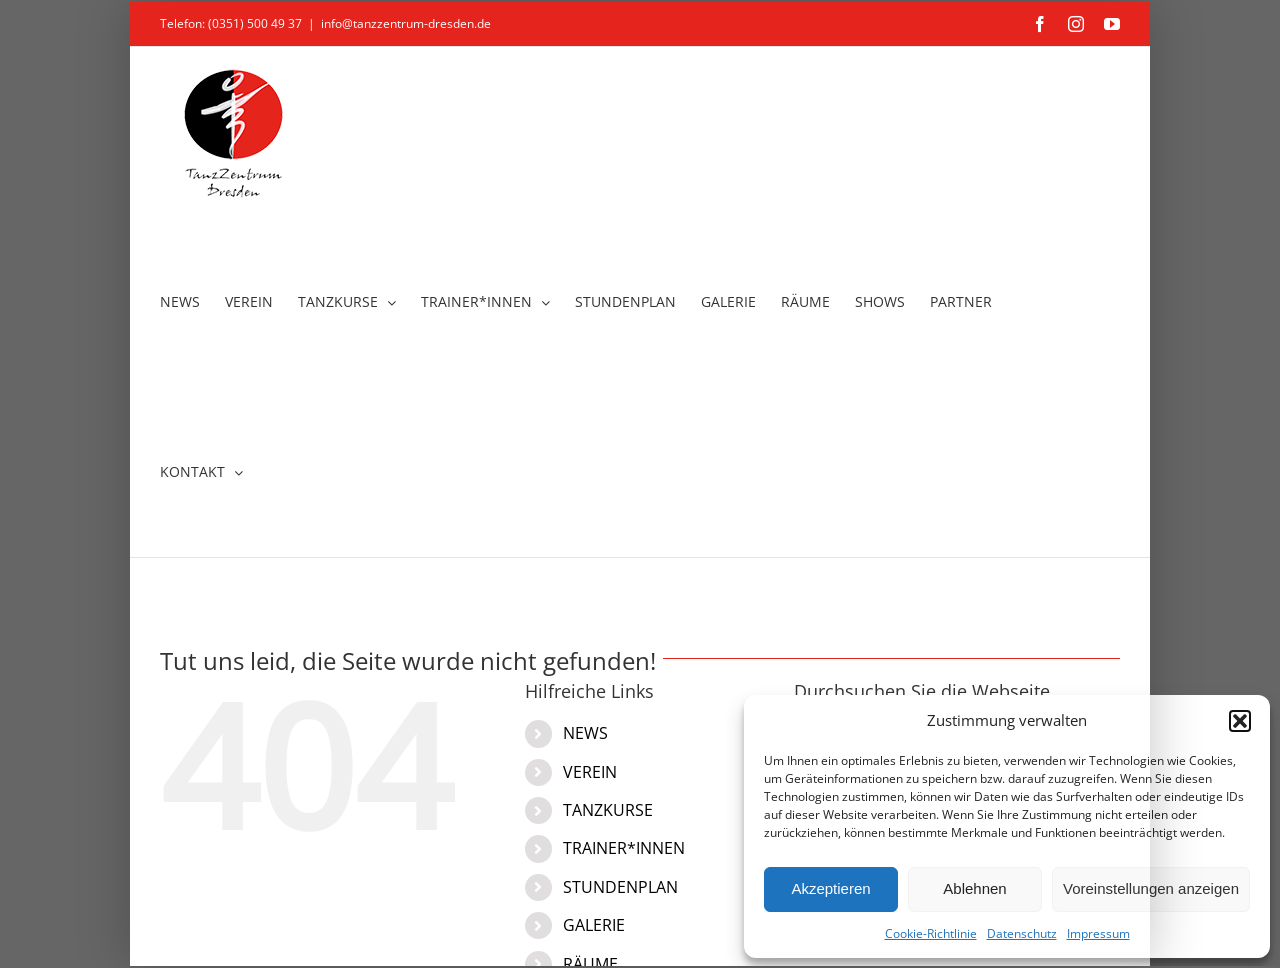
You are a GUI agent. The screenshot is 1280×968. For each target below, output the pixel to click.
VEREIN (590, 772)
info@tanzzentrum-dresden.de (406, 23)
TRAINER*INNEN (624, 848)
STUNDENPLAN (620, 887)
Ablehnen (974, 888)
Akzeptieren (830, 888)
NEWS (585, 733)
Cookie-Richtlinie (931, 933)
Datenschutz (1022, 933)
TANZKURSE (608, 810)
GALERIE (594, 925)
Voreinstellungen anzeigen (1151, 888)
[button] (1240, 721)
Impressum (1098, 933)
